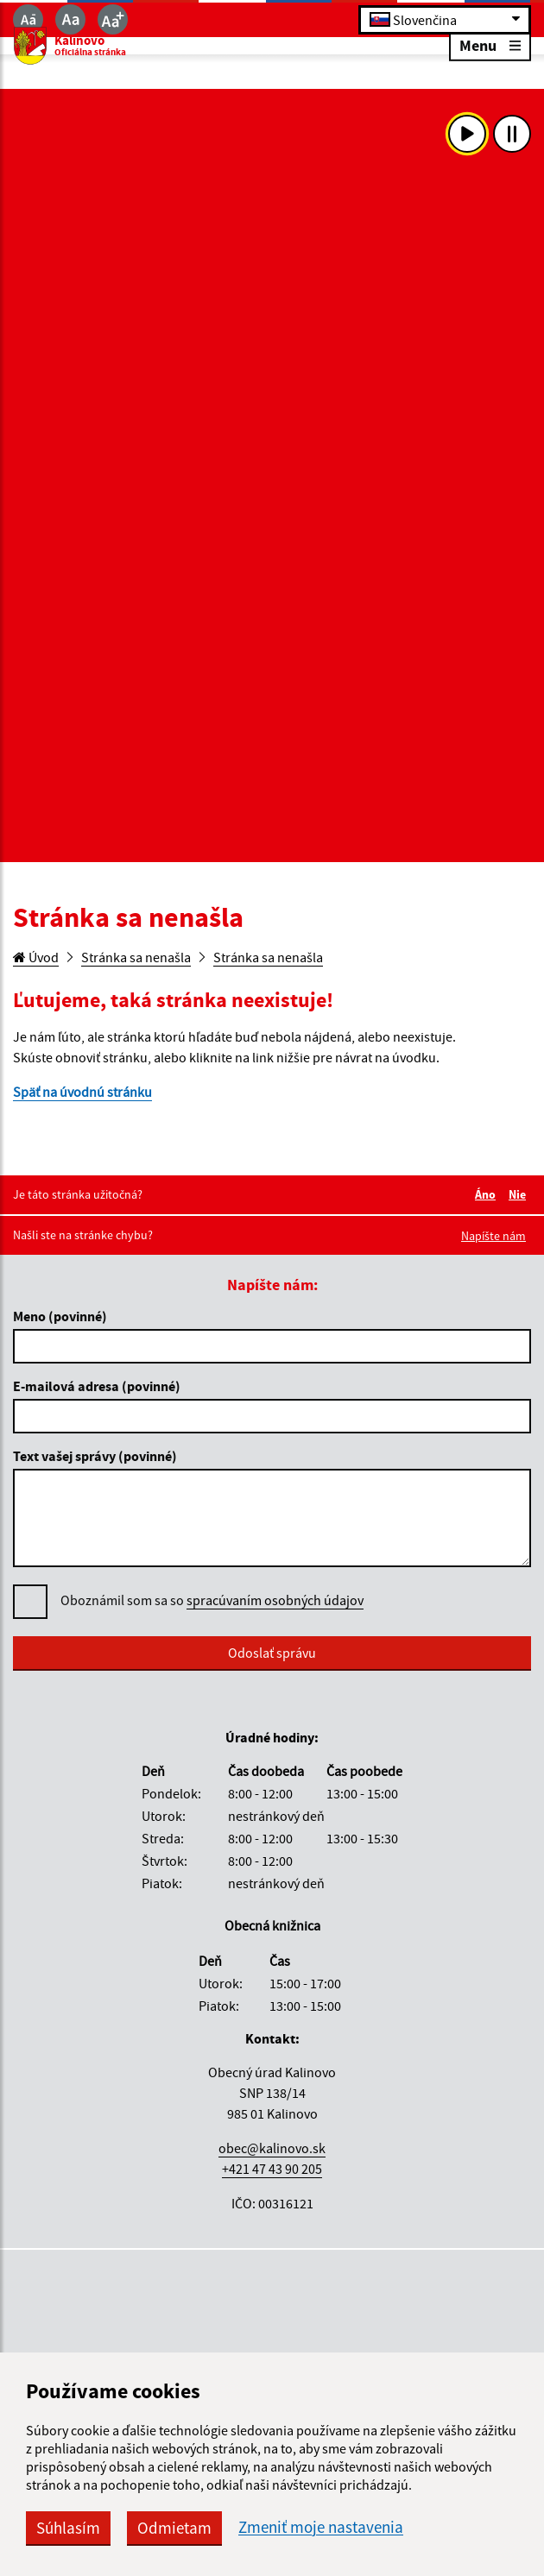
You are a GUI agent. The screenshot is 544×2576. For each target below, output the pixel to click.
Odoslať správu (272, 1652)
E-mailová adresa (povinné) (96, 1386)
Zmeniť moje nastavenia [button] (320, 2527)
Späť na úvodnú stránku (82, 1091)
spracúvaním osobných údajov (275, 1600)
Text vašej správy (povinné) (95, 1455)
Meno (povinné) (60, 1316)
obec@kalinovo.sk (272, 2148)
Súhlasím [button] (68, 2527)
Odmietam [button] (174, 2527)
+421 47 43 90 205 (272, 2168)
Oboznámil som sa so (212, 1600)
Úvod (36, 957)
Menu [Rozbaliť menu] (490, 44)
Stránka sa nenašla (136, 957)
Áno (488, 1194)
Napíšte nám (493, 1236)
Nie (520, 1194)
